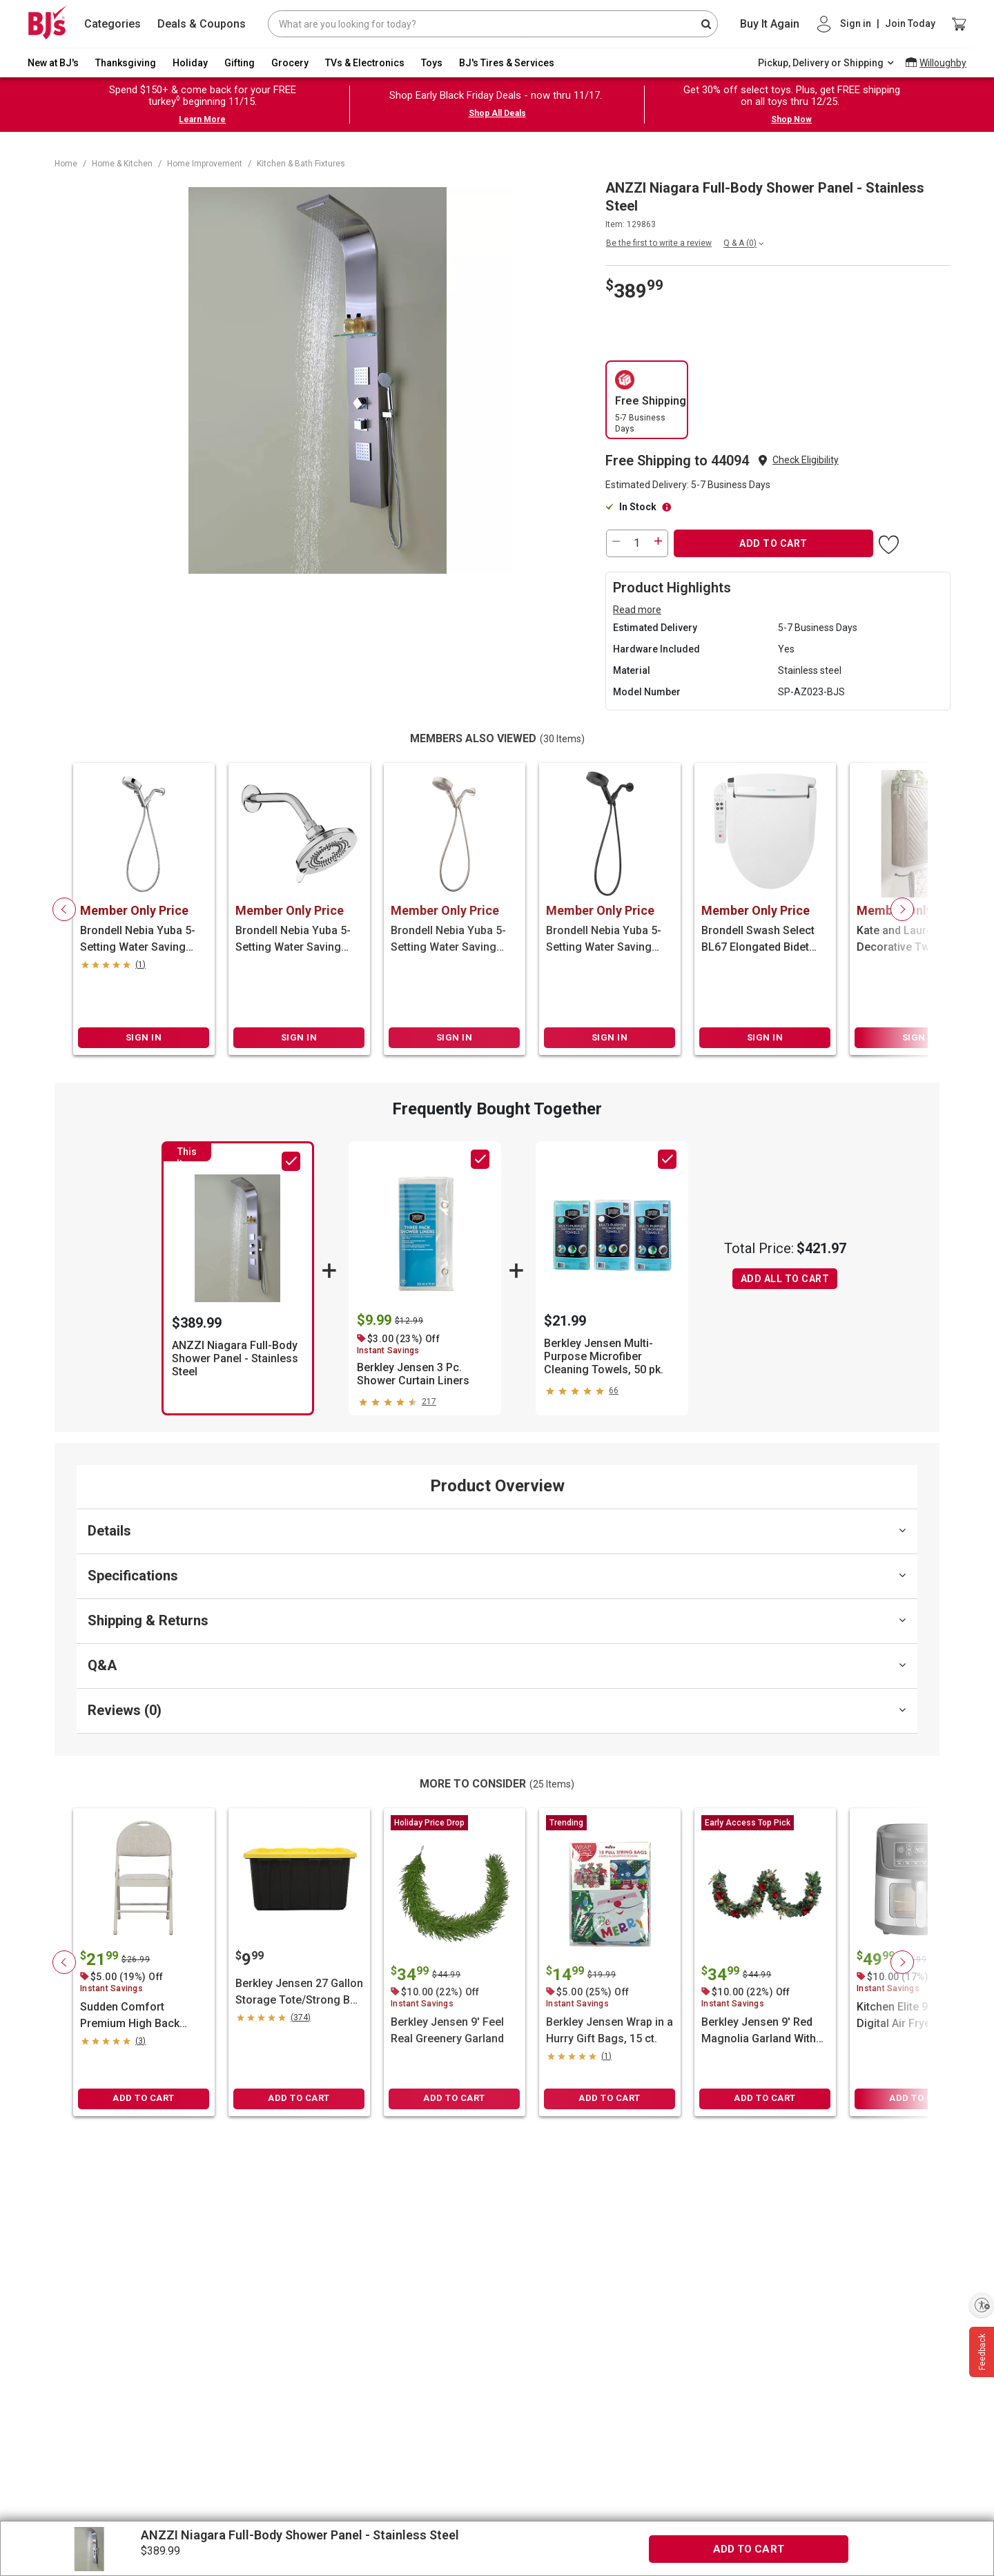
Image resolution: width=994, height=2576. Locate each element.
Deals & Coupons (201, 23)
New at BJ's (53, 62)
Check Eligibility (805, 459)
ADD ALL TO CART (785, 1278)
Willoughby (942, 62)
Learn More (202, 119)
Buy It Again (769, 23)
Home (66, 163)
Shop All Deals (497, 113)
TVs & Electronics (365, 62)
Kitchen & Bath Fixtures (301, 163)
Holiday (190, 62)
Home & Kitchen (122, 163)
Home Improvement (204, 163)
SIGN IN (144, 1037)
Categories (112, 23)
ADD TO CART (773, 543)
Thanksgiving (125, 62)
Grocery (290, 62)
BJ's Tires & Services (506, 62)
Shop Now (791, 119)
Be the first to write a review (659, 243)
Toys (431, 62)
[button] (805, 460)
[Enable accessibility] (981, 2304)
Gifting (239, 62)
